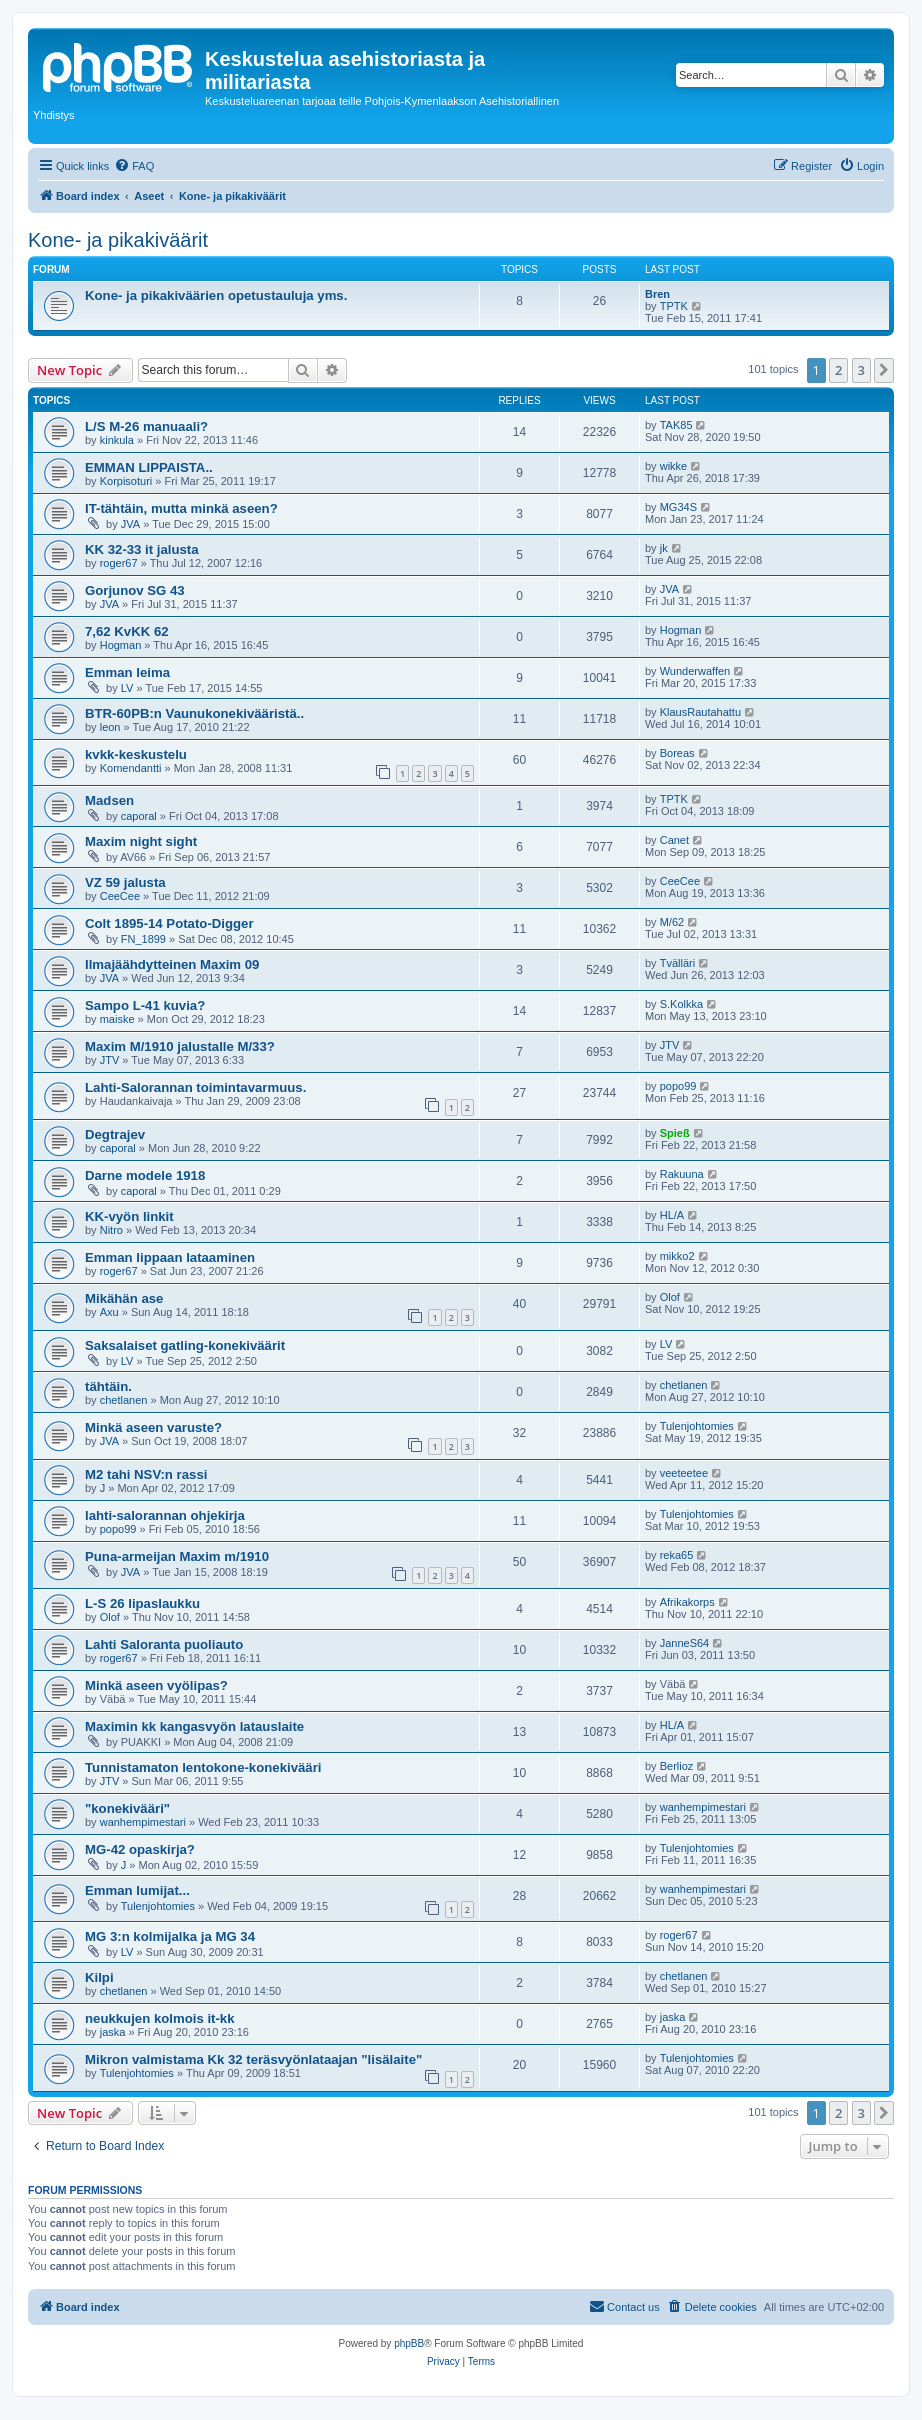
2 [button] (838, 370)
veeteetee (684, 1473)
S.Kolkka (681, 1004)
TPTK (674, 306)
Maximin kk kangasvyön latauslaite (194, 1726)
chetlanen (124, 1400)
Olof (670, 1297)
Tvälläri (677, 963)
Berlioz (677, 1766)
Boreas (677, 753)
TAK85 (676, 425)
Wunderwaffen (695, 671)
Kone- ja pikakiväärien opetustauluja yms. (216, 295)
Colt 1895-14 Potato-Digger (169, 923)
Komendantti (131, 768)
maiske (117, 1019)
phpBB (409, 2343)
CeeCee (120, 896)
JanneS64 (685, 1643)
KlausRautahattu (700, 712)
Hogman (121, 645)
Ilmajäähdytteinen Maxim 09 (172, 964)
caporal (139, 816)
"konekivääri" (127, 1808)
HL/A (672, 1215)
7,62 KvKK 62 (127, 631)
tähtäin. (108, 1386)
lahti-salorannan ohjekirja (165, 1515)
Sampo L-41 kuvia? (145, 1005)
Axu (109, 1312)
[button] (884, 370)
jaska (113, 2032)
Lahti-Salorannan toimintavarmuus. (195, 1087)
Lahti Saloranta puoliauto (164, 1644)
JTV (110, 1060)
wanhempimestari (143, 1822)
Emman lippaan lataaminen (170, 1257)
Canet (674, 840)
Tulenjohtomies (697, 1426)
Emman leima (127, 672)
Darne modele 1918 (145, 1175)
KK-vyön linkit (129, 1216)
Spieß (675, 1133)
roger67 (119, 563)
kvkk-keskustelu (136, 754)
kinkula (117, 440)
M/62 (672, 922)
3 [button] (861, 370)
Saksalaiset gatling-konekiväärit (185, 1345)
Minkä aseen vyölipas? (156, 1685)
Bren (657, 294)
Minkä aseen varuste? (153, 1427)
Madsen (109, 800)
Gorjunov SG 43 (135, 590)
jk (664, 548)
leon (110, 727)
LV (127, 688)
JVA (130, 524)
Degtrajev (115, 1134)
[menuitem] (134, 166)
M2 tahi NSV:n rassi (146, 1474)
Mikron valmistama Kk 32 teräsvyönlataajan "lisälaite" (253, 2059)
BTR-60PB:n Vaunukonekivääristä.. (194, 713)
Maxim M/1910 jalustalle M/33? (180, 1046)
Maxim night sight (141, 841)
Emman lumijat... (137, 1890)
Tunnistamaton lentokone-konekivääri (203, 1767)
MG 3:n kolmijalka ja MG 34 (170, 1936)
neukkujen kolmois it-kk (160, 2018)
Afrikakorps (687, 1602)
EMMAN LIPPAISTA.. (149, 467)
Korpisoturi (126, 481)
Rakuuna (682, 1174)
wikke (674, 466)
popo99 (678, 1086)
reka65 (677, 1555)
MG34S (678, 507)
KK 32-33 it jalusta (142, 549)
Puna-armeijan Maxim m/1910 (177, 1556)
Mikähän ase (124, 1298)
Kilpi (99, 1977)
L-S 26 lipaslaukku (142, 1603)
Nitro (111, 1230)
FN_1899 (143, 939)
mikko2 (677, 1256)
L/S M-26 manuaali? (146, 426)
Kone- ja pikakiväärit (118, 240)
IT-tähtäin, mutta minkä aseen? (181, 508)
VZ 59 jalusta (125, 882)
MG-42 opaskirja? (140, 1849)
